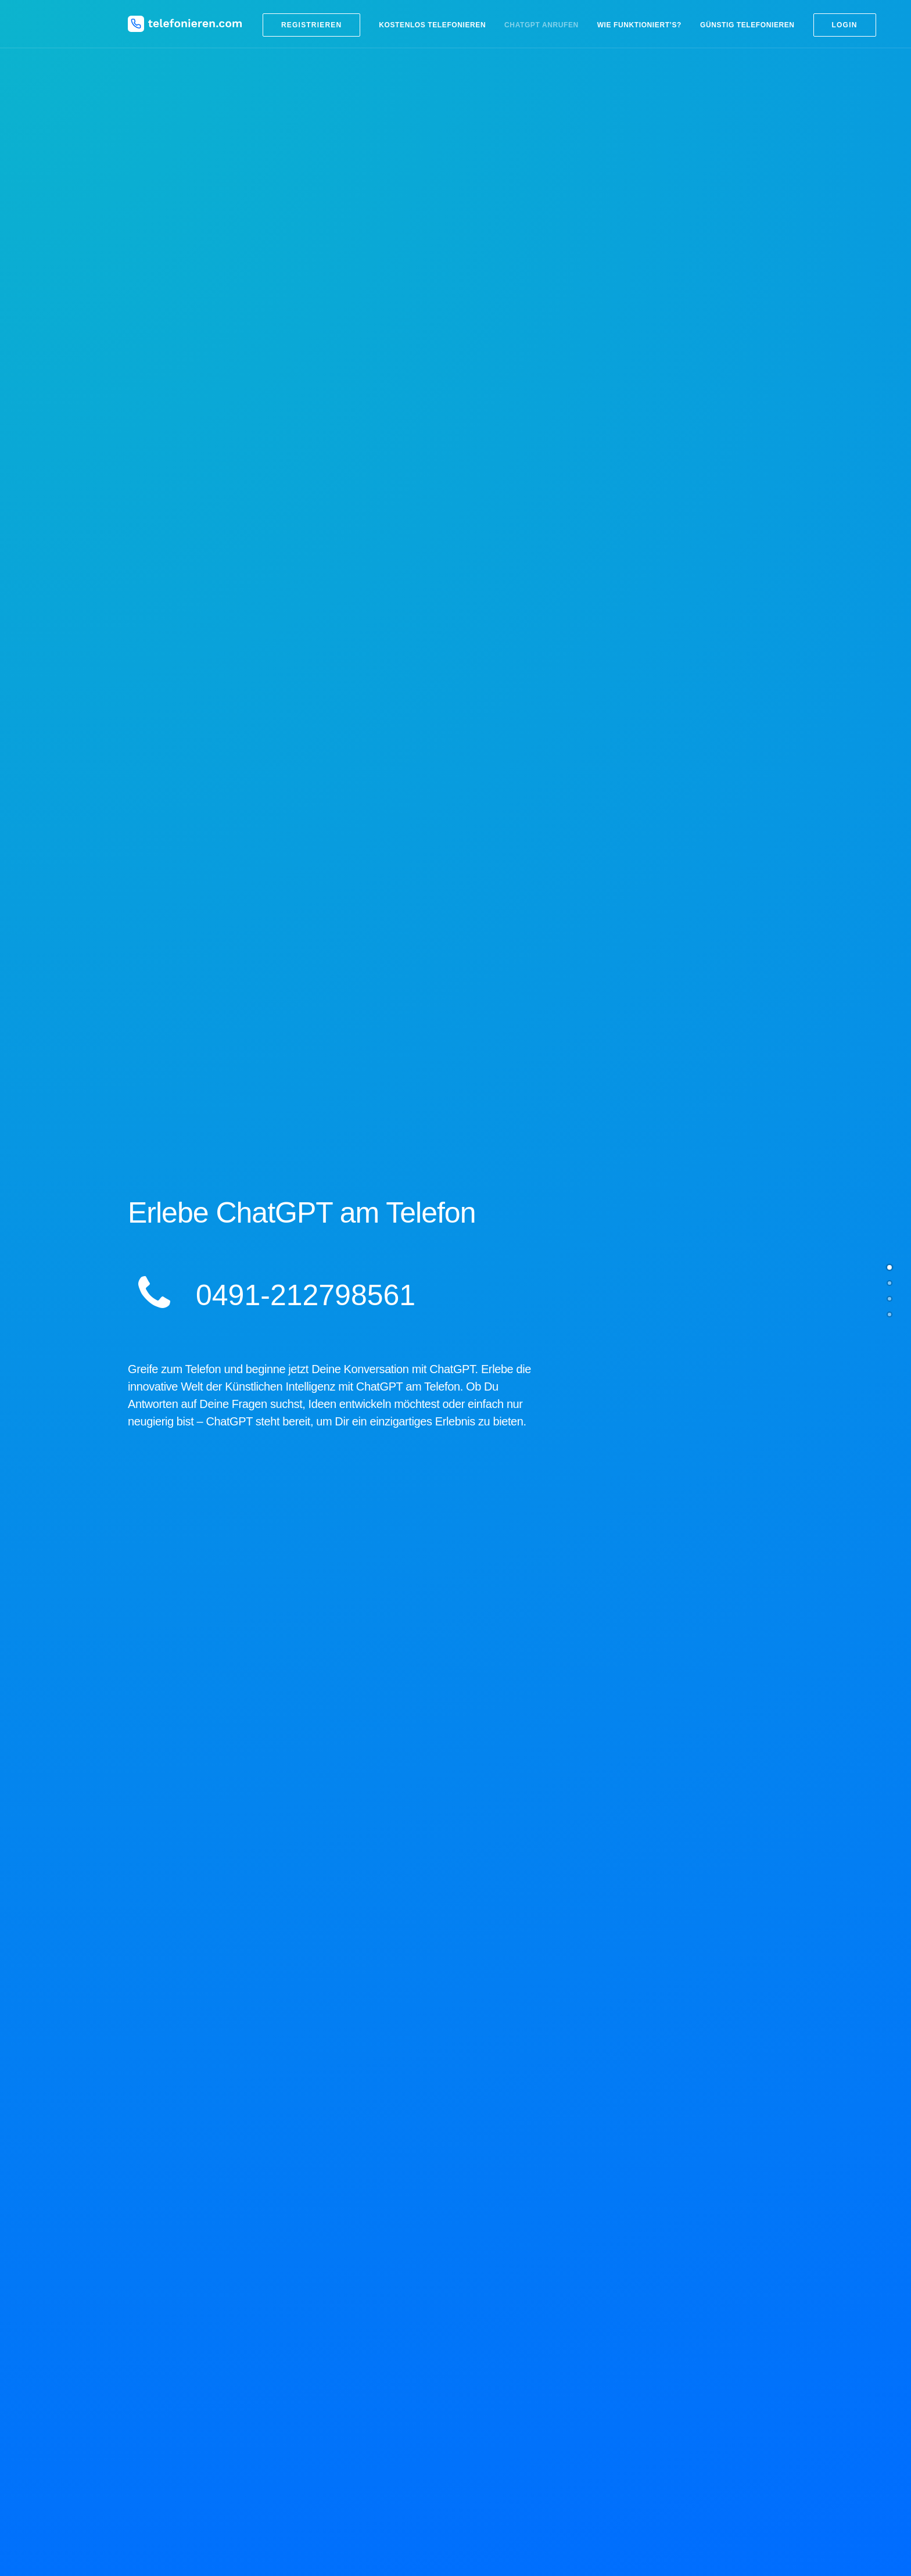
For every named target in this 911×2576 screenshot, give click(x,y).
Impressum (655, 2425)
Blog (348, 2287)
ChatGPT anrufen (541, 25)
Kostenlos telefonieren (432, 25)
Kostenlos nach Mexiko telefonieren (530, 2412)
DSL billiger (655, 2326)
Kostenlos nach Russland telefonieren (534, 2369)
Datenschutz (657, 2440)
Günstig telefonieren (747, 25)
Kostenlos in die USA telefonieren (526, 2398)
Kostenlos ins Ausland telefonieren (528, 2326)
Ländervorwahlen (497, 2298)
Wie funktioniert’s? (639, 25)
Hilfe (643, 2411)
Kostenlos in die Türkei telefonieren (529, 2383)
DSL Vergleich (660, 2341)
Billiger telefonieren (500, 2312)
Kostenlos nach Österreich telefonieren (536, 2426)
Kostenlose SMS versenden (685, 2298)
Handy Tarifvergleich (672, 2312)
